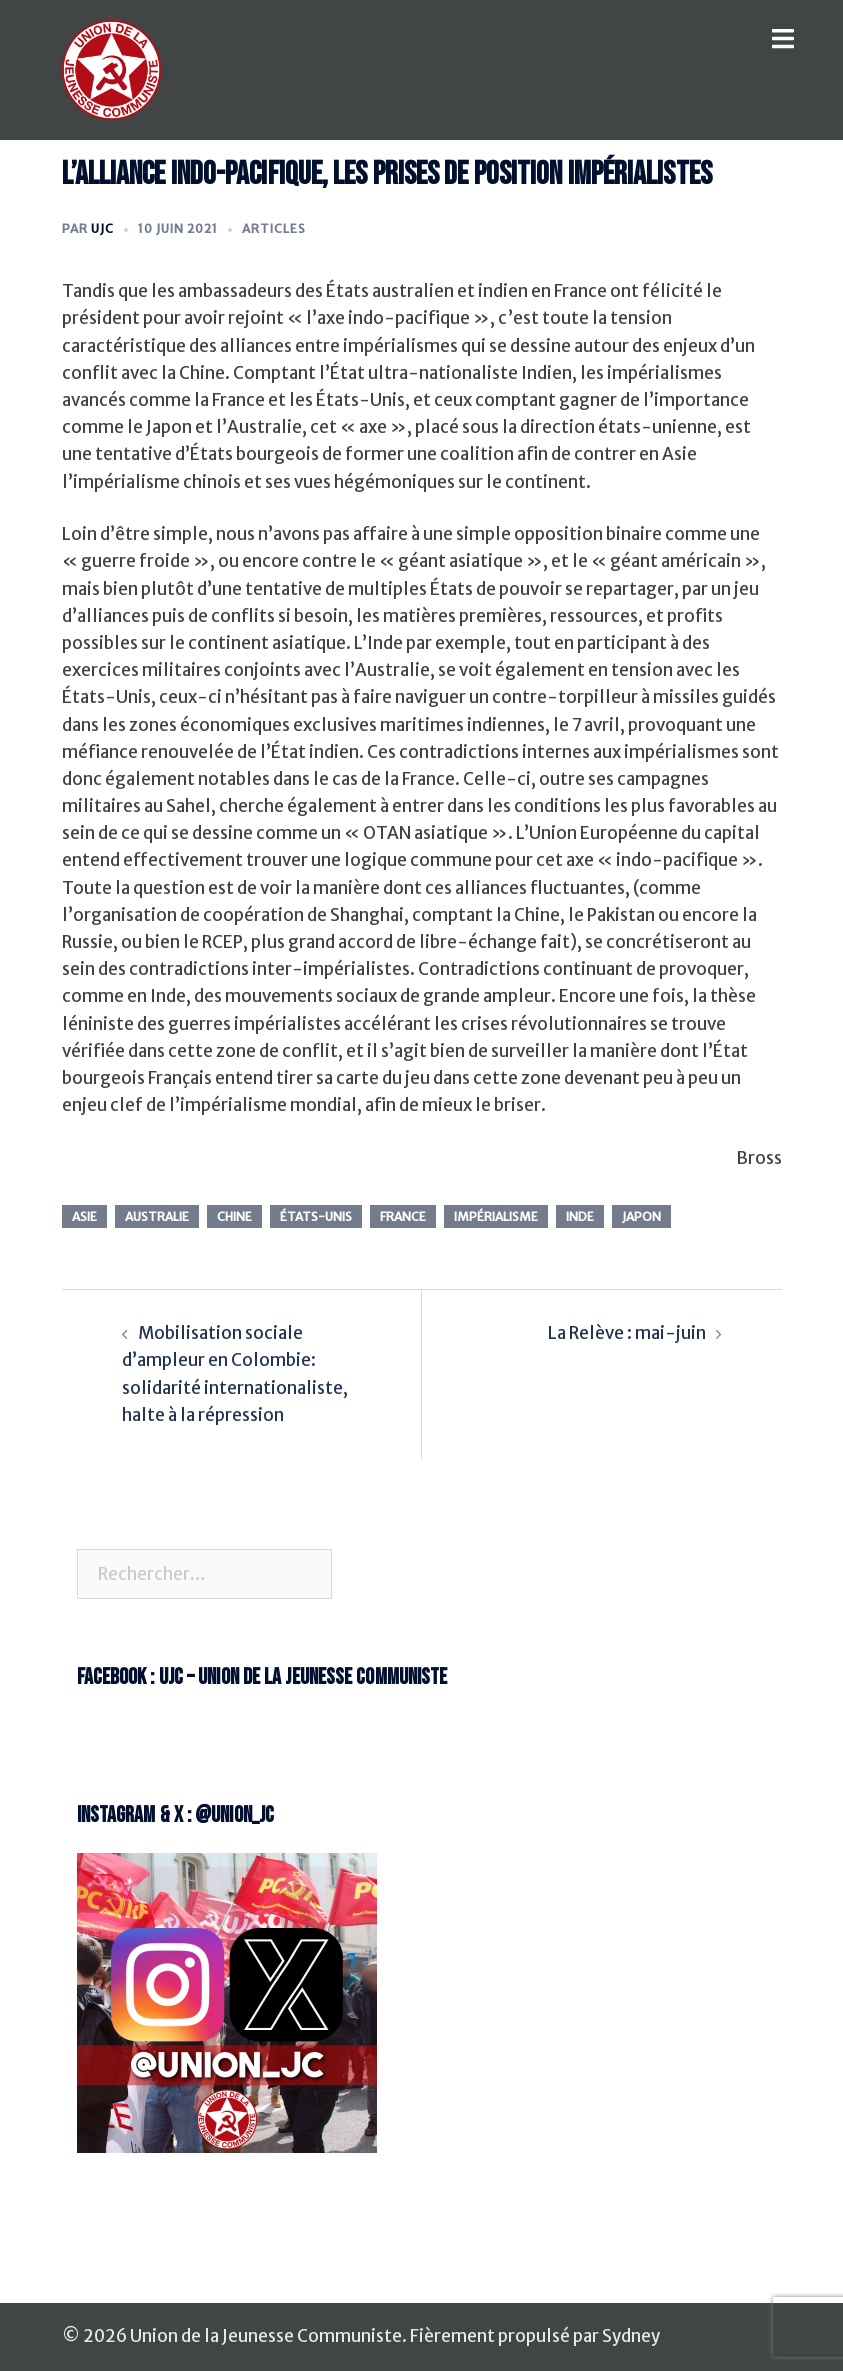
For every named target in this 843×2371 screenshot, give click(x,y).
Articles (274, 228)
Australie (157, 1216)
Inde (580, 1216)
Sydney (631, 2336)
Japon (641, 1216)
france (403, 1216)
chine (234, 1216)
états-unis (316, 1216)
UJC (102, 228)
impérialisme (496, 1216)
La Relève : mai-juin (627, 1333)
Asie (84, 1216)
